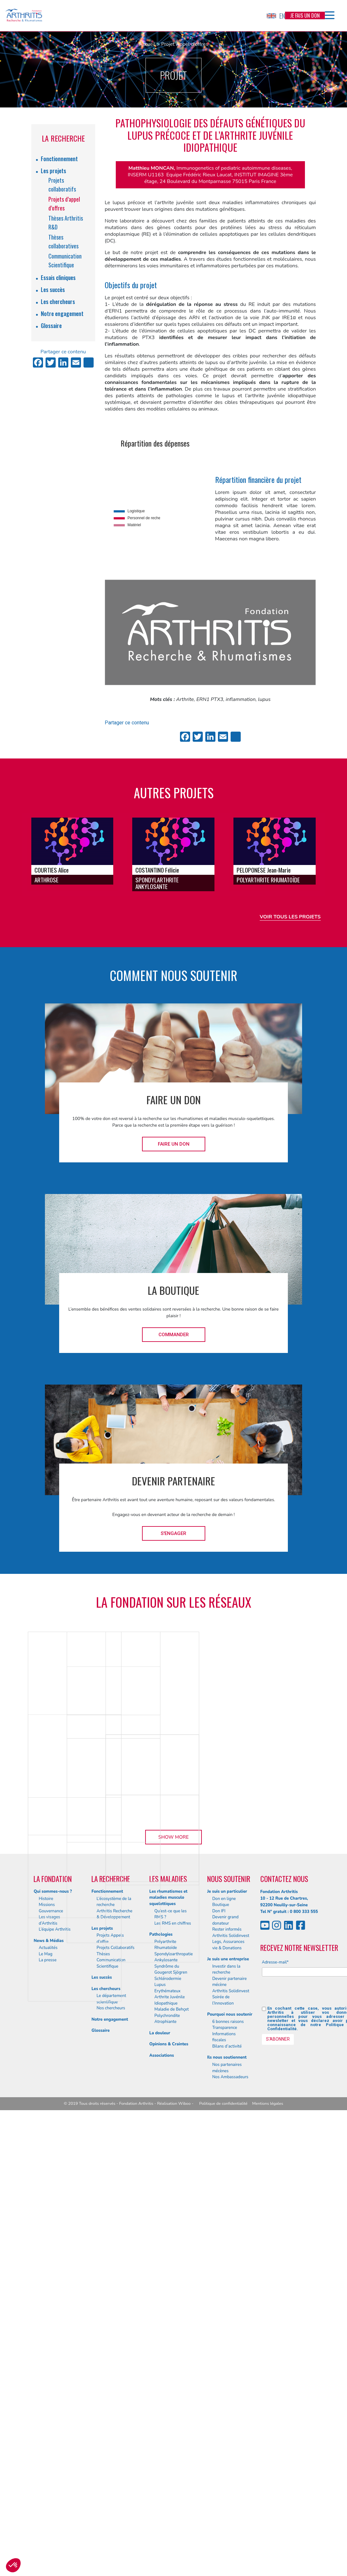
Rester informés (227, 2356)
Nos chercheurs (110, 2434)
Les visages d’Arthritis (49, 2347)
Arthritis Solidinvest (230, 2362)
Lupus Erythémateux (167, 2414)
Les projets (53, 171)
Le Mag (45, 2380)
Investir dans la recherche (226, 2396)
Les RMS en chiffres (172, 2349)
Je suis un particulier (227, 2317)
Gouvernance (51, 2337)
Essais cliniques (58, 277)
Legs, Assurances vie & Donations (228, 2371)
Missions (47, 2331)
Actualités (48, 2374)
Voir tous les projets (290, 916)
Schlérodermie (167, 2405)
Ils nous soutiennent (227, 2484)
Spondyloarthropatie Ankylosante (173, 2383)
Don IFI (219, 2337)
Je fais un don (305, 15)
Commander (173, 1334)
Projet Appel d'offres (184, 44)
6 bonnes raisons (228, 2448)
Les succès (53, 289)
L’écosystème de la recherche (113, 2328)
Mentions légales (267, 2529)
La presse (47, 2386)
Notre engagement (62, 313)
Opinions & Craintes (168, 2470)
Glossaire (51, 325)
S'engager (173, 1533)
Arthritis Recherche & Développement (114, 2340)
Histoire (46, 2325)
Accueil (147, 44)
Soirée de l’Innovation (223, 2427)
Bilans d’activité (227, 2473)
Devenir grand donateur (225, 2347)
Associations (161, 2481)
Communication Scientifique (110, 2390)
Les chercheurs (58, 301)
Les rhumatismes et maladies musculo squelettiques (168, 2324)
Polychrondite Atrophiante (167, 2445)
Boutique (220, 2331)
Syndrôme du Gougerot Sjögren (170, 2396)
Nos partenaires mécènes (227, 2494)
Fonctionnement (59, 159)
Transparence (224, 2454)
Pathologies (160, 2361)
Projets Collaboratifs (115, 2374)
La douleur (159, 2459)
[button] (13, 2565)
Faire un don (173, 1144)
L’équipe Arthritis (55, 2356)
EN (276, 16)
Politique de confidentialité (223, 2529)
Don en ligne (224, 2325)
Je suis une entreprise (228, 2385)
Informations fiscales (224, 2463)
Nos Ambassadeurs (230, 2503)
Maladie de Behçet (171, 2436)
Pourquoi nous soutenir (229, 2441)
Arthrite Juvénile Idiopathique (169, 2427)
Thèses (103, 2380)
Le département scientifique (111, 2425)
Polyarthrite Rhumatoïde (165, 2371)
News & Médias (49, 2367)
